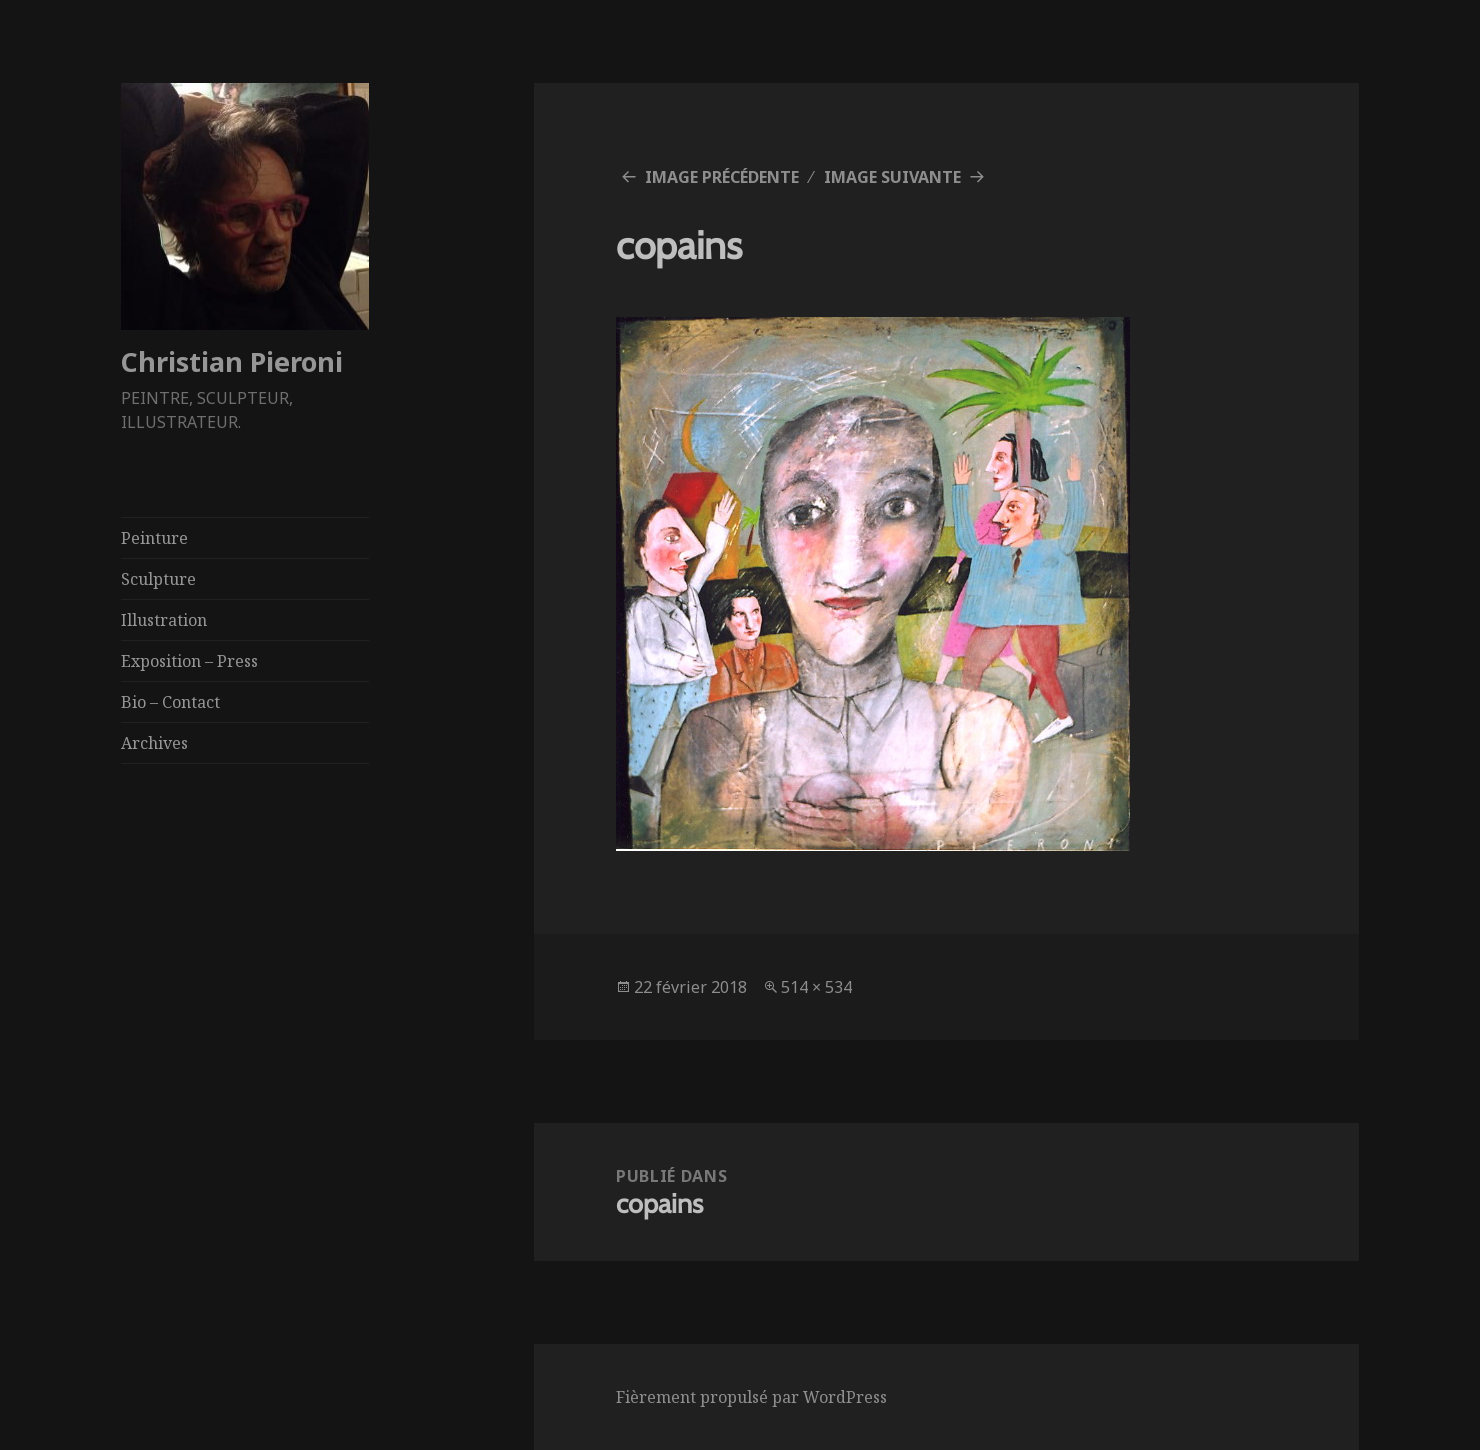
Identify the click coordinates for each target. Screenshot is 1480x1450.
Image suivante (892, 177)
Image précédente (722, 177)
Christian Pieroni (232, 361)
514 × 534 (816, 987)
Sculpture (158, 579)
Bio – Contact (170, 702)
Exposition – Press (189, 661)
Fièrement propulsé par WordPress (751, 1397)
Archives (154, 743)
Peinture (154, 538)
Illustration (164, 620)
